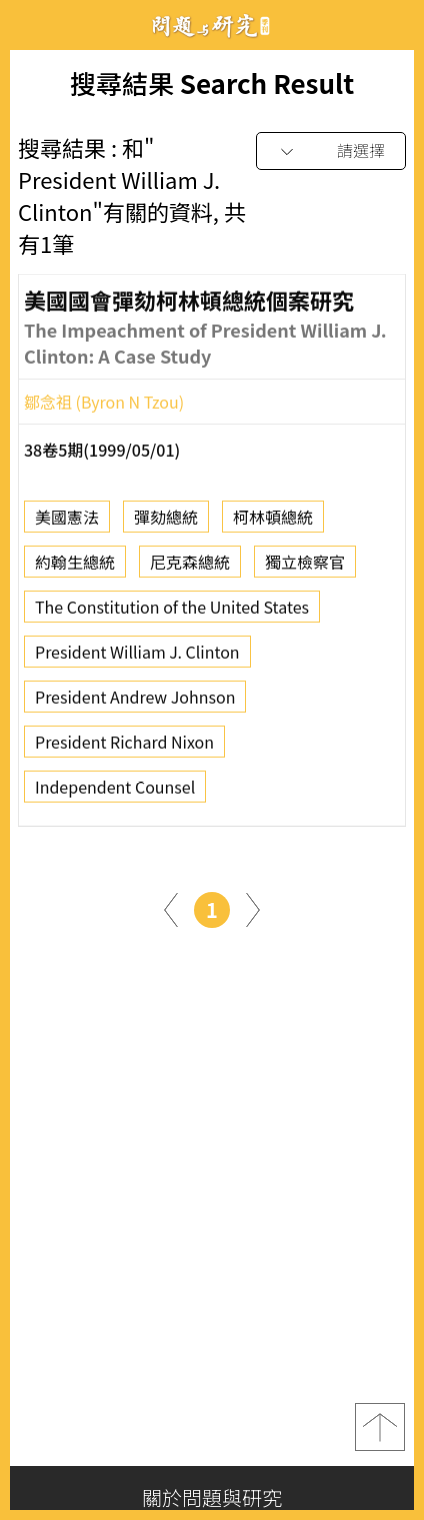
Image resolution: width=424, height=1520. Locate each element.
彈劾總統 (166, 522)
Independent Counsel (115, 792)
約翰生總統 (75, 567)
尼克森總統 (190, 567)
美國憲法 (67, 522)
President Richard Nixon (124, 747)
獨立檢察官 (305, 567)
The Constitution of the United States (172, 612)
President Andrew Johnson (135, 702)
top (380, 1427)
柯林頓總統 (273, 522)
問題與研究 (212, 25)
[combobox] (331, 151)
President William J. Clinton (137, 657)
